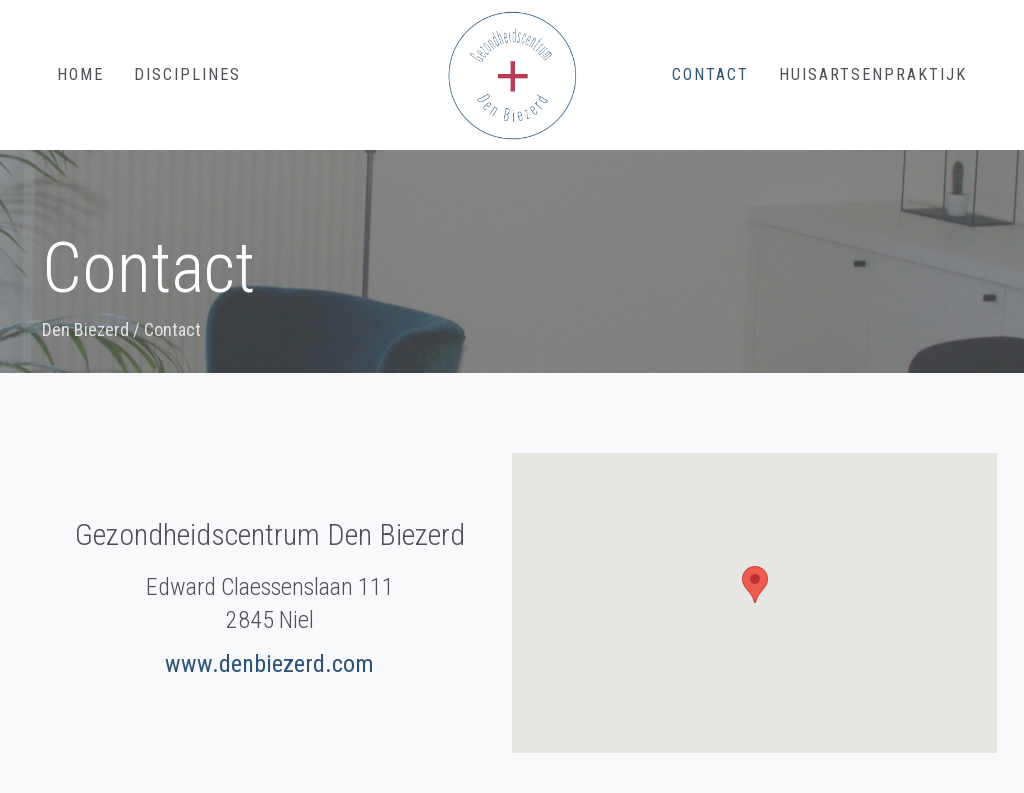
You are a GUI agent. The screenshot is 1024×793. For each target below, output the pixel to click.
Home (80, 74)
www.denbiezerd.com (269, 664)
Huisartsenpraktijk (873, 74)
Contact (710, 74)
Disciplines (187, 74)
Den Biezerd (85, 329)
